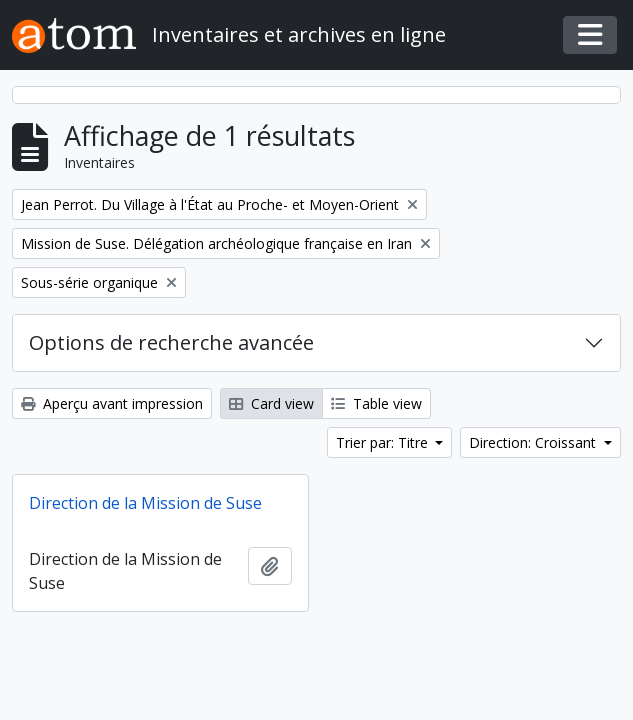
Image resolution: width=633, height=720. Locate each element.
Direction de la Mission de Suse (145, 503)
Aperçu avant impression (112, 403)
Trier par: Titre (384, 442)
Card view (271, 403)
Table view (376, 403)
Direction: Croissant (534, 442)
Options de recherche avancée (171, 342)
